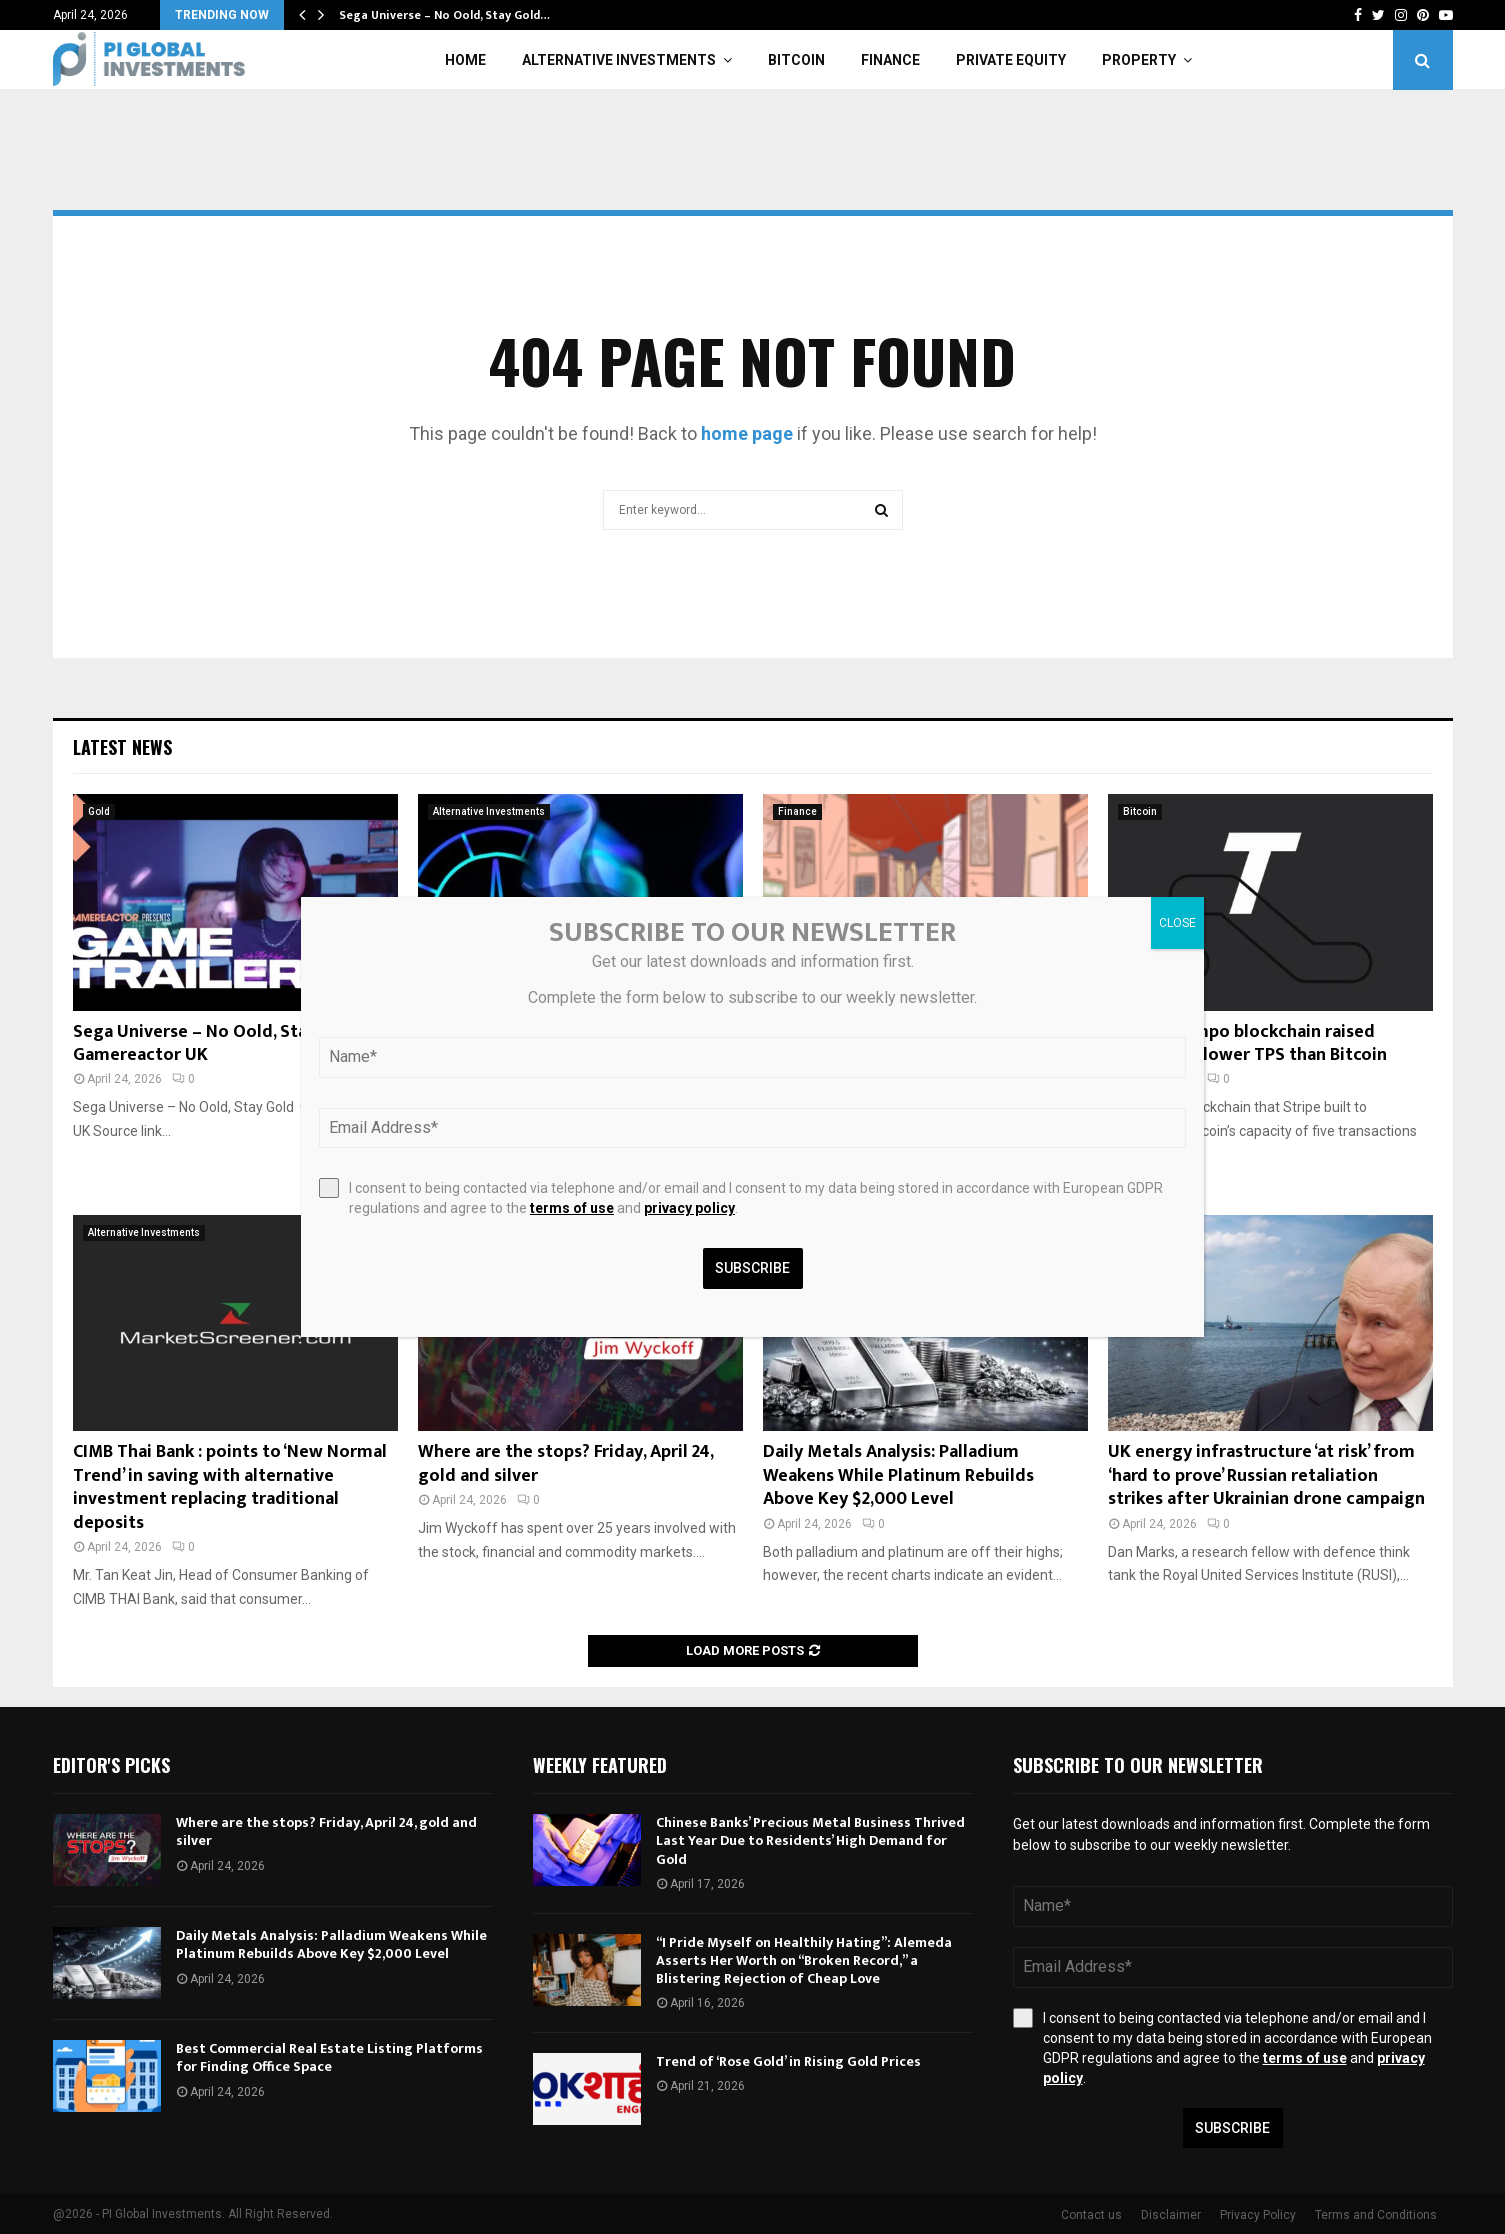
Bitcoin (796, 60)
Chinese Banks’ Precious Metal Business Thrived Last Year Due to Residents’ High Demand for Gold (810, 1840)
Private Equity (1011, 60)
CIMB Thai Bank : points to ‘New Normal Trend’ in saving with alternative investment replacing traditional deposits (230, 1487)
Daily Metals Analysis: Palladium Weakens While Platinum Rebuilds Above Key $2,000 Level (898, 1475)
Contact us (1091, 2215)
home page (747, 433)
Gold (99, 811)
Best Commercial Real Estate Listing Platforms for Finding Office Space (329, 2057)
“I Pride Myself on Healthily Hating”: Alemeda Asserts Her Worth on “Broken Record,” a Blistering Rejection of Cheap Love (804, 1960)
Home (465, 60)
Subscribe (1232, 2128)
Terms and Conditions (1376, 2215)
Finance (890, 60)
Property (1139, 60)
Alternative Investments (619, 60)
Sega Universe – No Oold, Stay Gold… (444, 15)
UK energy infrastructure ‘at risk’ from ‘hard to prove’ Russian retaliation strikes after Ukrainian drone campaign (1266, 1475)
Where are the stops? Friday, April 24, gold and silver (565, 1463)
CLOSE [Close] (1177, 923)
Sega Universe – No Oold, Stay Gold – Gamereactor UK (223, 1043)
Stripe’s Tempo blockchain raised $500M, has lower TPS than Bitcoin (1247, 1043)
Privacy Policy (1258, 2215)
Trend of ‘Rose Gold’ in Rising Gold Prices (788, 2061)
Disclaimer (1171, 2215)
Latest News (122, 747)
